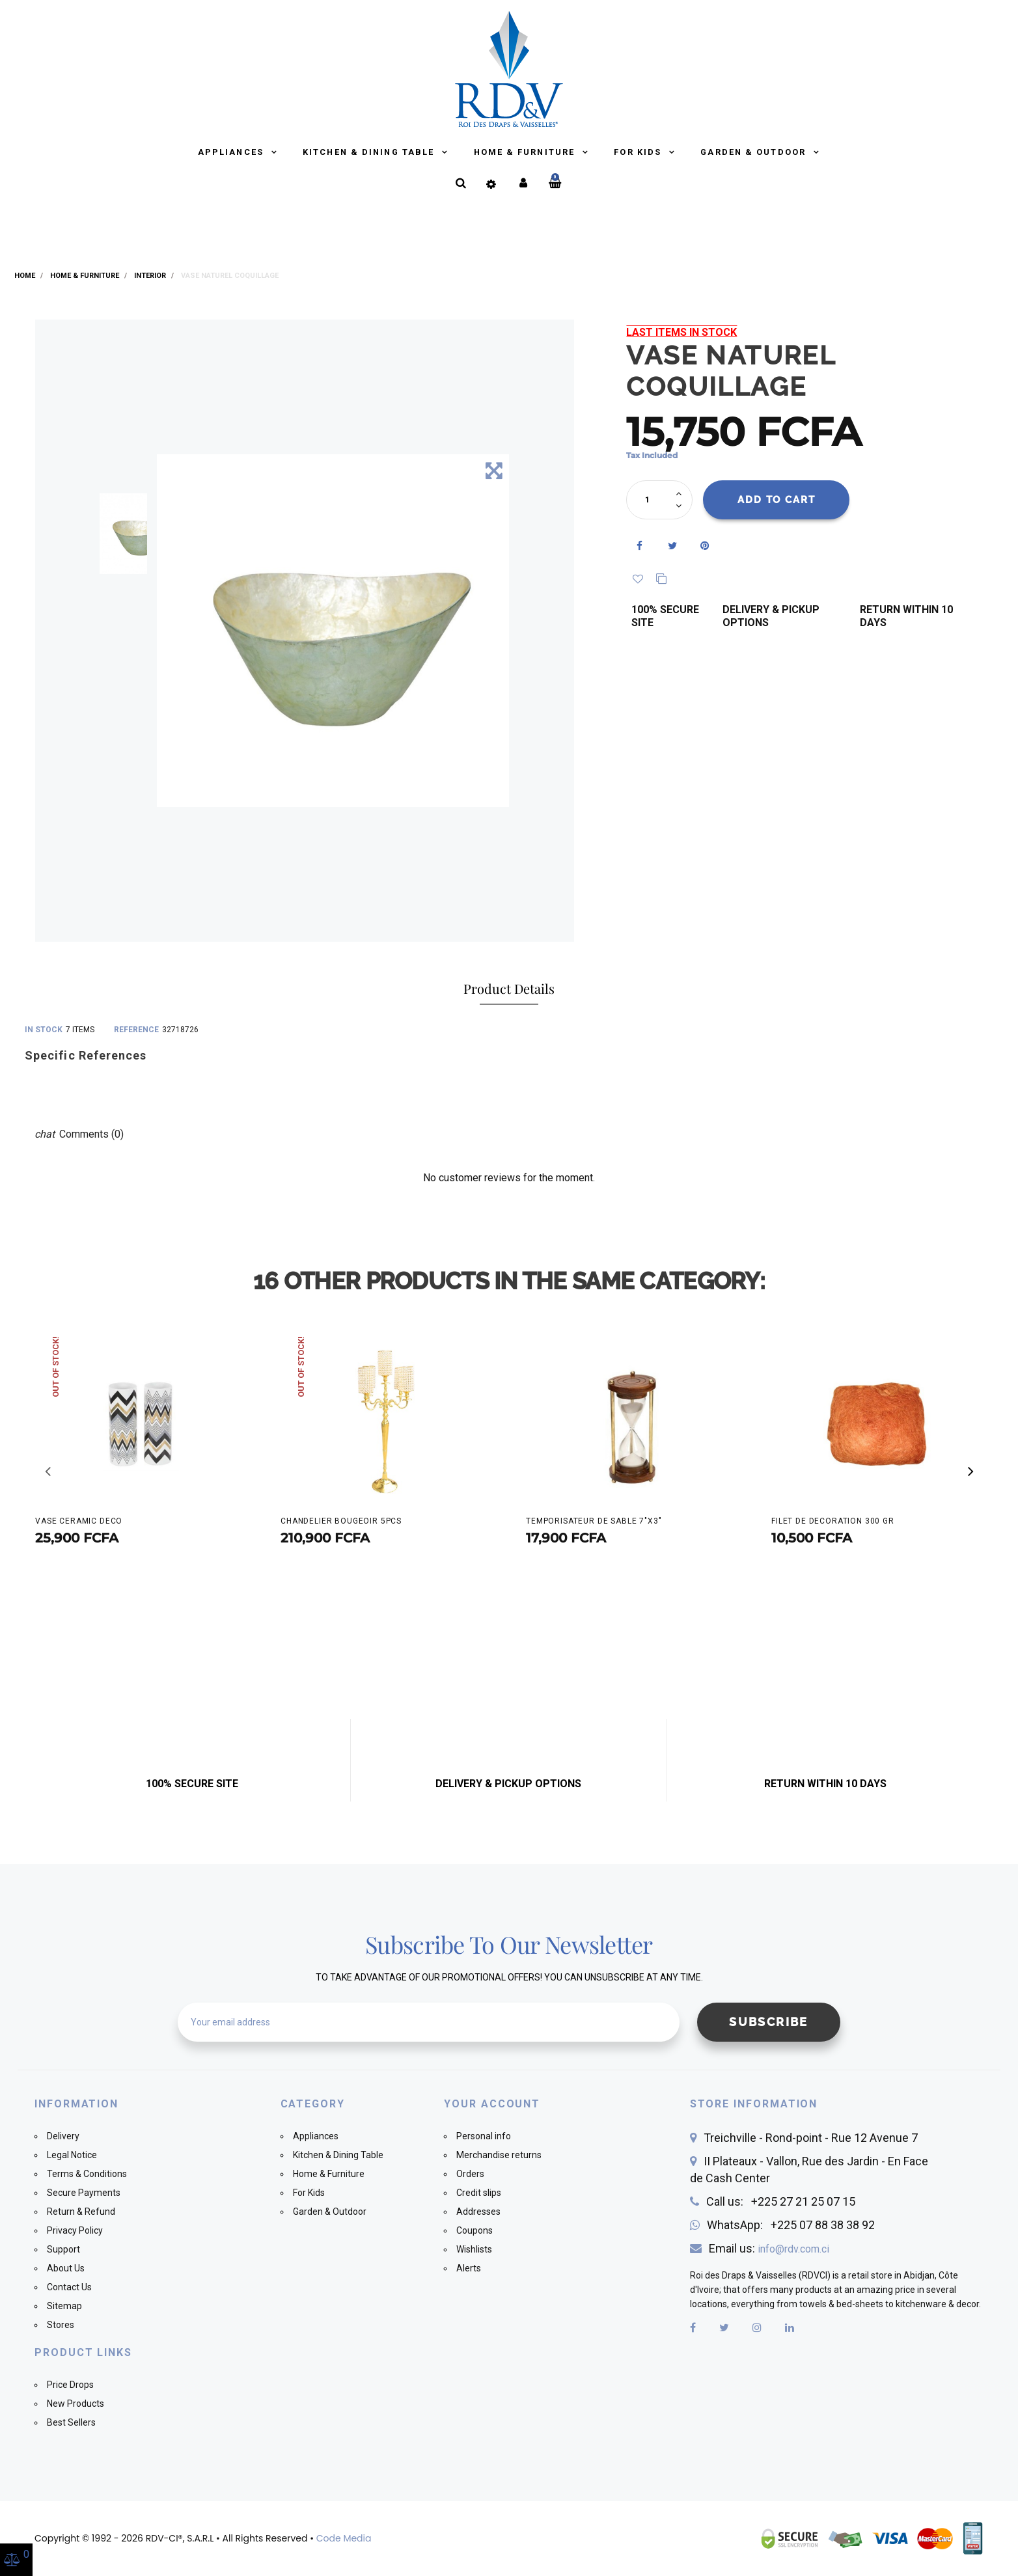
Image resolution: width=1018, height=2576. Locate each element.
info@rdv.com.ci (793, 2249)
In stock (43, 1029)
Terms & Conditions (87, 2174)
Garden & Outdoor (754, 152)
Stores (60, 2325)
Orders (470, 2174)
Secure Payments (83, 2192)
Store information (754, 2104)
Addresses (478, 2211)
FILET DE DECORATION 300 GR (832, 1521)
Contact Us (69, 2287)
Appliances (232, 152)
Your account (492, 2104)
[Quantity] (652, 499)
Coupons (474, 2230)
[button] (970, 1471)
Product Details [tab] (509, 988)
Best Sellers (71, 2422)
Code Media (344, 2538)
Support (63, 2249)
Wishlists (474, 2249)
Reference (136, 1029)
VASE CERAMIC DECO (78, 1521)
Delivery (63, 2136)
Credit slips (478, 2192)
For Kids (639, 152)
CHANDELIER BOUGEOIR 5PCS (341, 1521)
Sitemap (64, 2306)
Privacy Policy (75, 2230)
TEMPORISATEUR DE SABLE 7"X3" (594, 1521)
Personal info (483, 2136)
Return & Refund (81, 2211)
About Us (66, 2268)
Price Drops (70, 2384)
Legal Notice (72, 2155)
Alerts (468, 2268)
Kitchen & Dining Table (370, 152)
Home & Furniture (526, 152)
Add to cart (776, 500)
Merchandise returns (499, 2155)
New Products (75, 2403)
